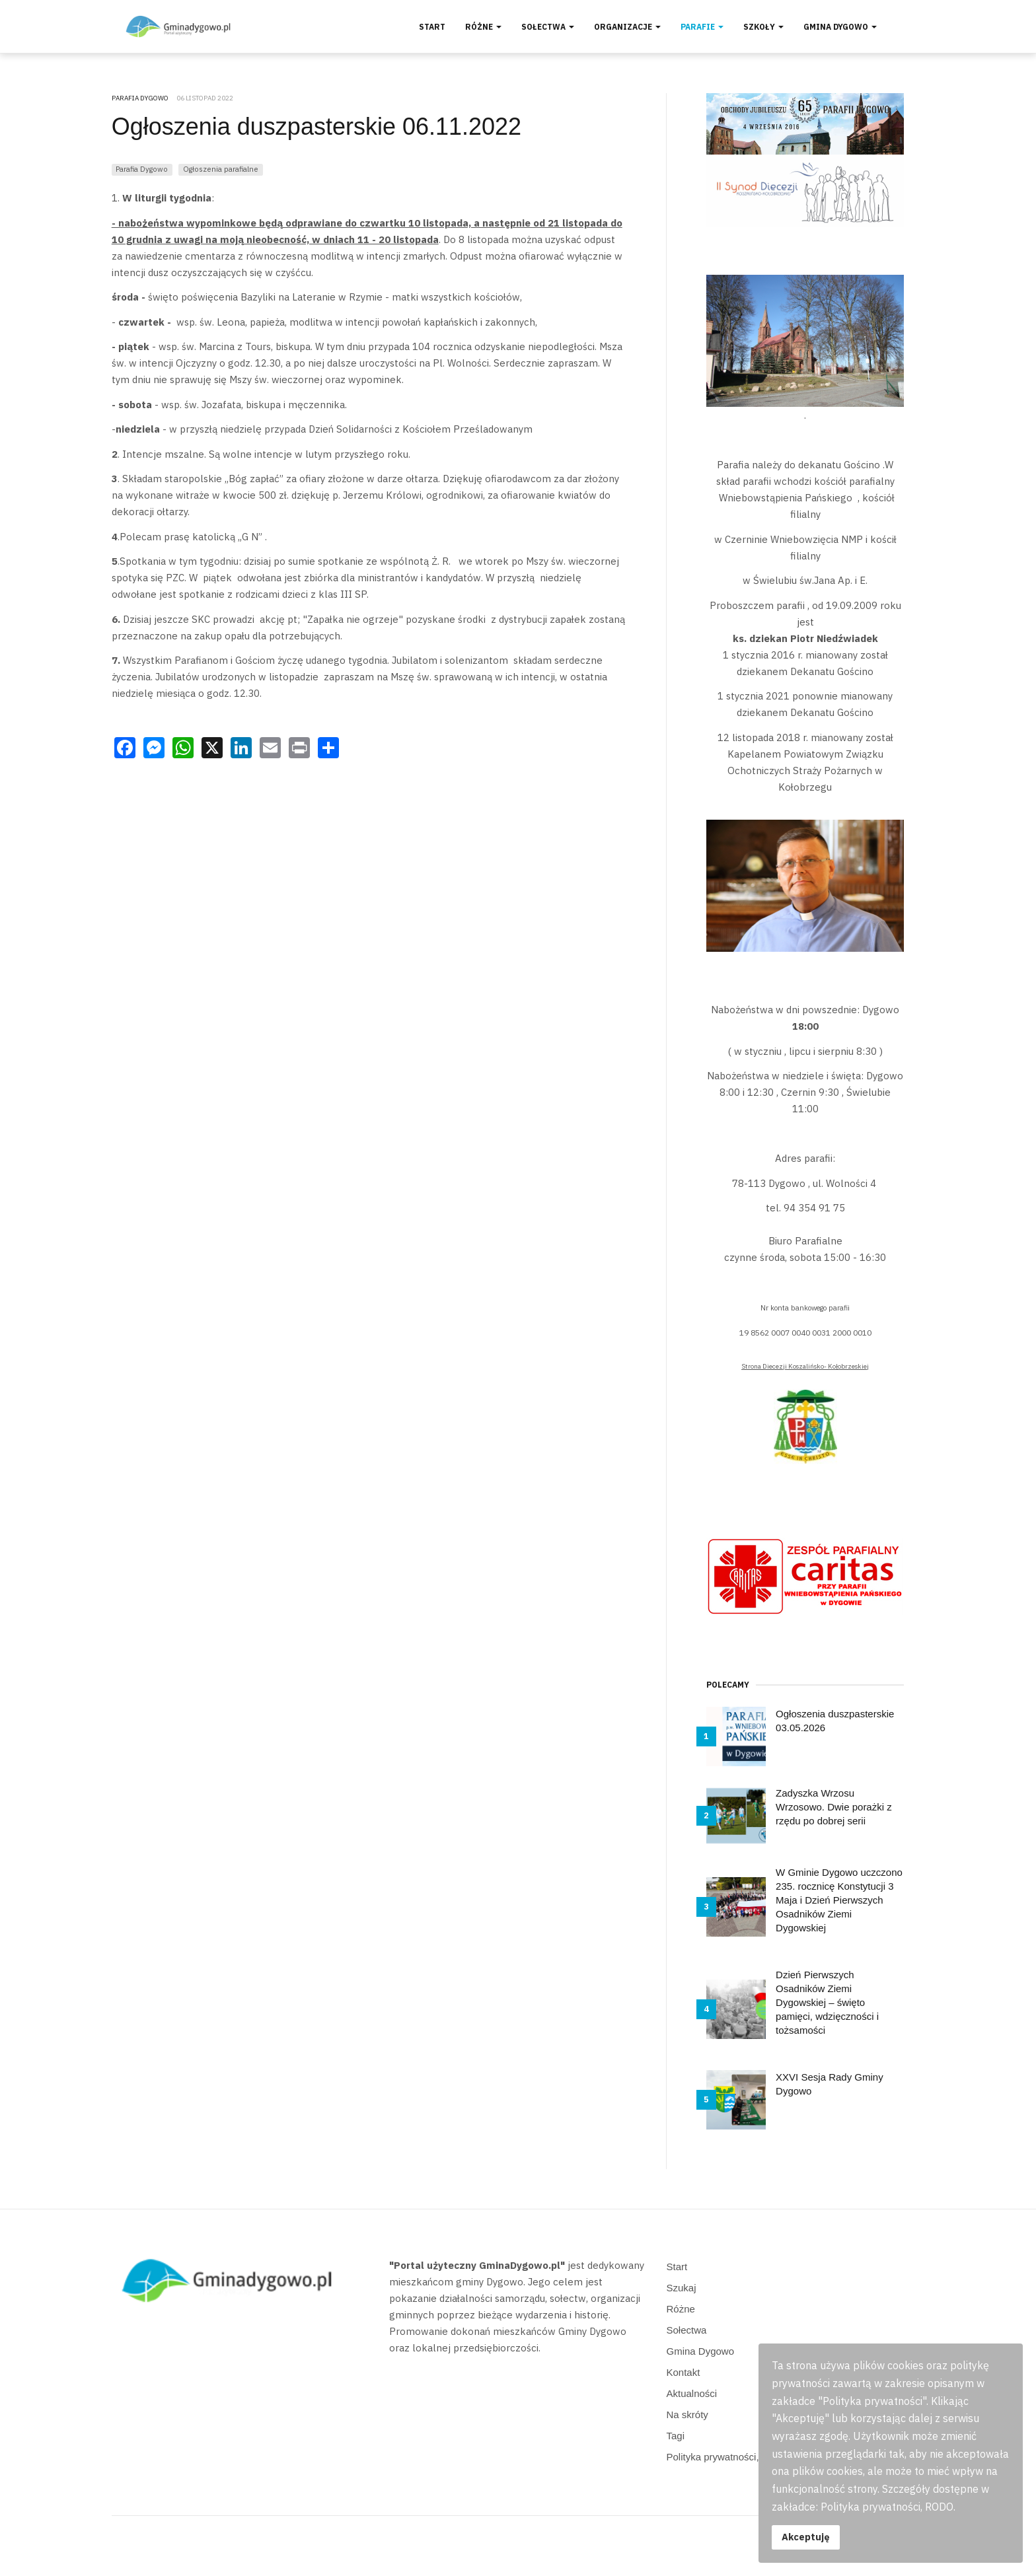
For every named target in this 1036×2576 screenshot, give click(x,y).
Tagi (676, 2435)
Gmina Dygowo (840, 27)
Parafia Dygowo (142, 169)
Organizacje (627, 27)
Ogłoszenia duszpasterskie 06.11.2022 (316, 126)
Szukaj (681, 2287)
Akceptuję (806, 2536)
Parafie (702, 27)
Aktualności (692, 2393)
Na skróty (687, 2414)
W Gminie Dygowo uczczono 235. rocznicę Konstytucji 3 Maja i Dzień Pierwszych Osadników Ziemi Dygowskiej (839, 1900)
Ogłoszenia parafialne (220, 169)
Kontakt (683, 2372)
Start (432, 27)
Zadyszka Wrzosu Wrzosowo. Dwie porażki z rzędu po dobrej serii (834, 1806)
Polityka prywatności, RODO (729, 2456)
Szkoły (763, 27)
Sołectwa (547, 27)
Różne (483, 27)
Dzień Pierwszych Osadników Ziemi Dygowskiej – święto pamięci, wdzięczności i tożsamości (827, 2002)
